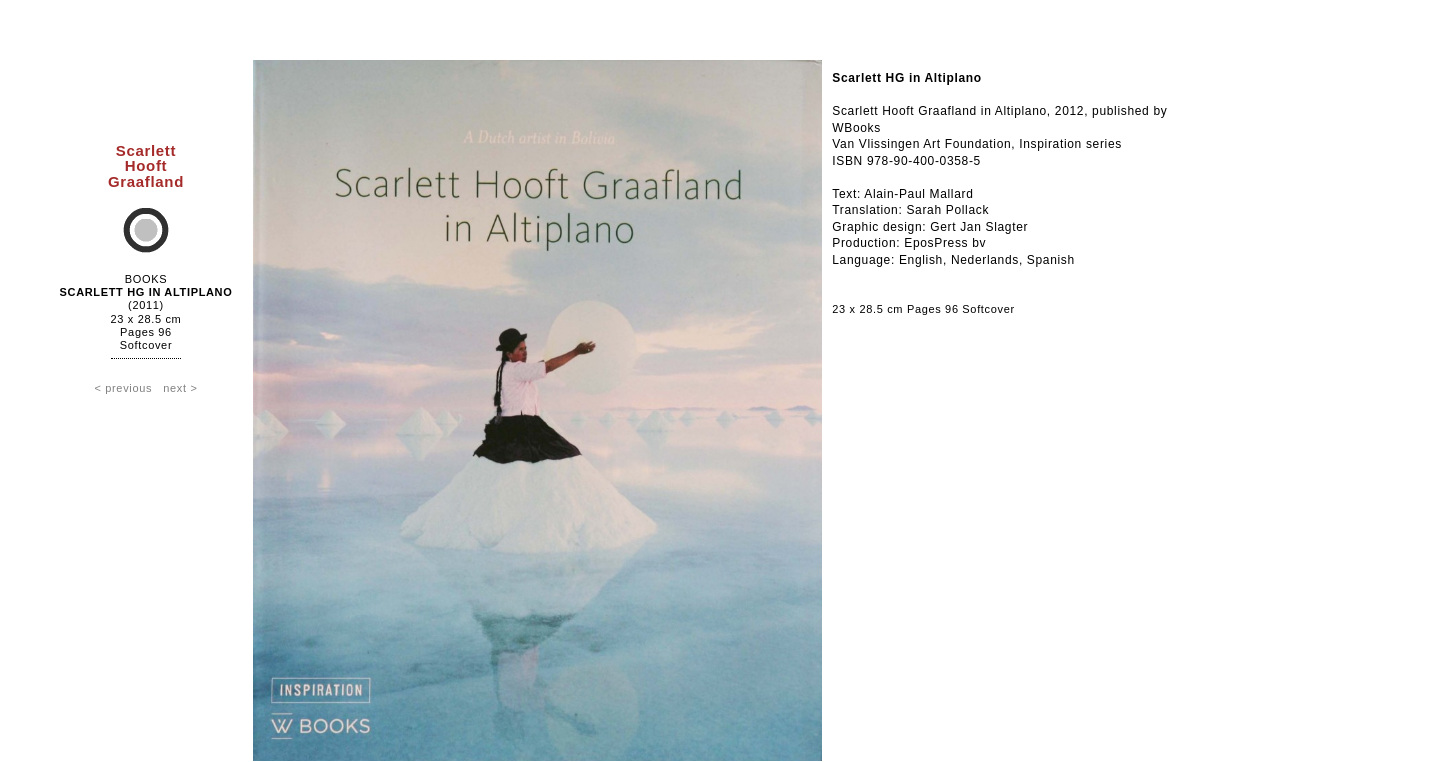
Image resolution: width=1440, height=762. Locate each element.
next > (180, 388)
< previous (123, 388)
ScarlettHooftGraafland (146, 165)
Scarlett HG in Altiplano (146, 292)
